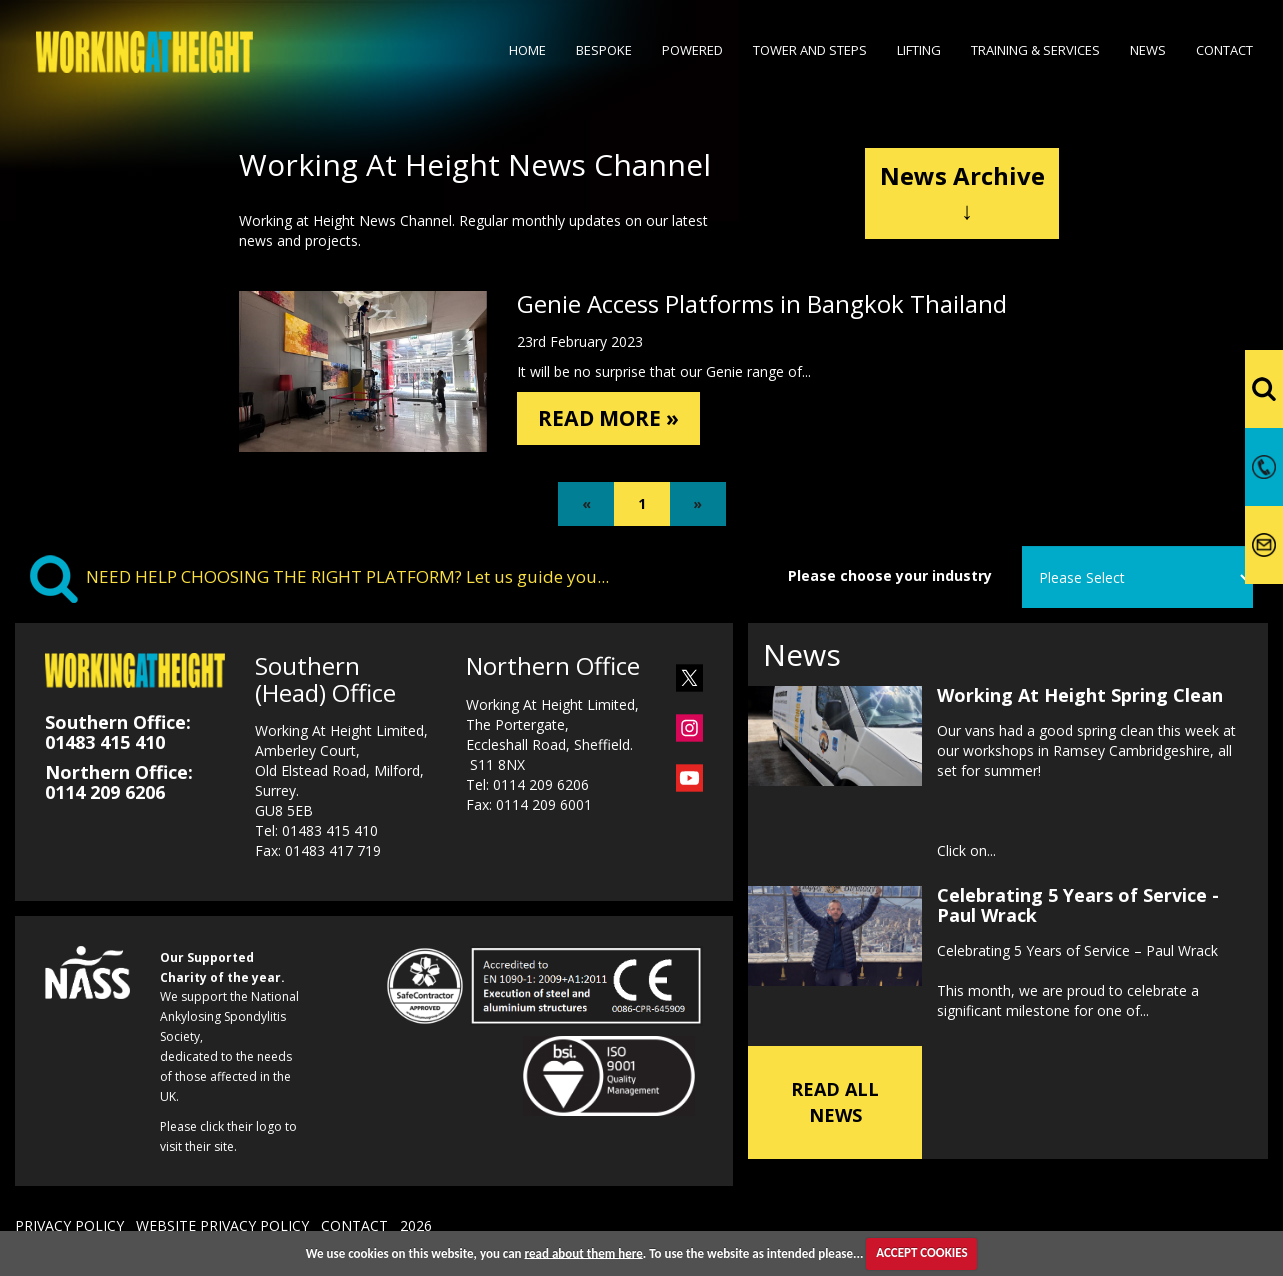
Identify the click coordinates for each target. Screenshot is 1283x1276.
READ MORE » (618, 419)
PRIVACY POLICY (69, 1225)
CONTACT (354, 1225)
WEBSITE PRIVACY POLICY (222, 1225)
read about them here (584, 1252)
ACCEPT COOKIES (921, 1252)
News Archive (962, 192)
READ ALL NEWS (835, 1102)
